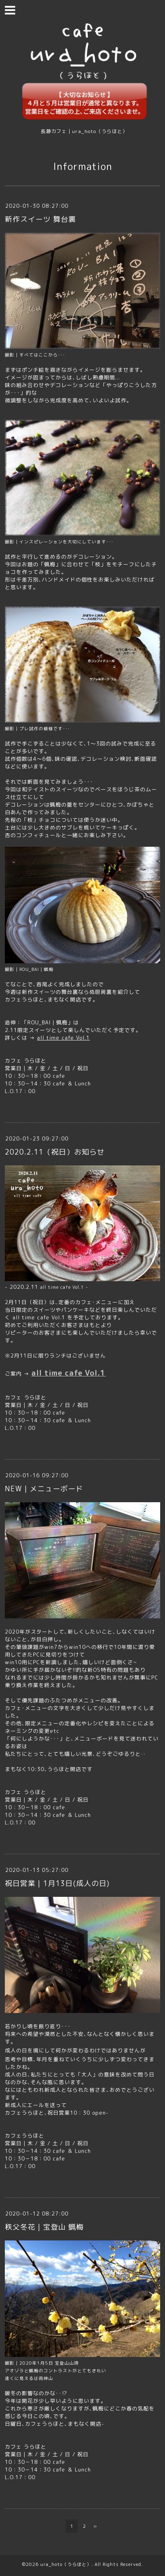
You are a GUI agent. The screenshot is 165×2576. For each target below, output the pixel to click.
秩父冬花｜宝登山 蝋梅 (44, 2227)
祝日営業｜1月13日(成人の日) (57, 1883)
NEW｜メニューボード (44, 1489)
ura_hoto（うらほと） (65, 2564)
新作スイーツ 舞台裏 (40, 219)
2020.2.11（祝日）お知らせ (55, 1152)
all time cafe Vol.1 (63, 1037)
